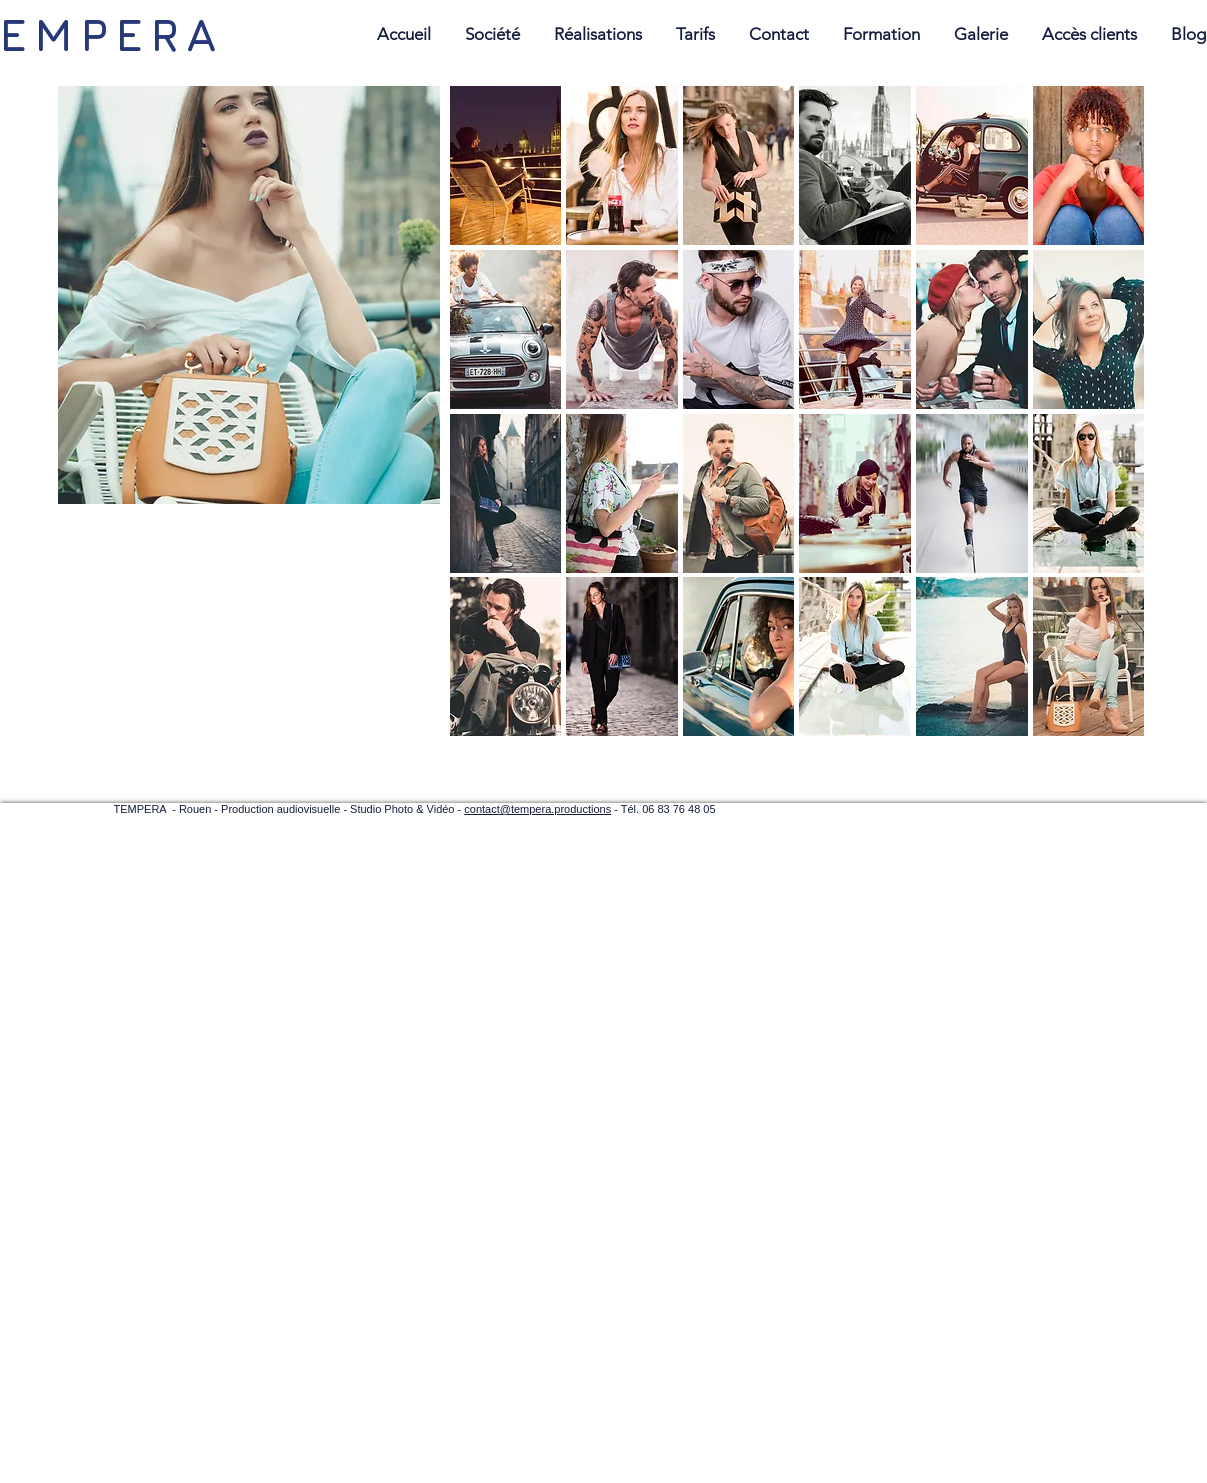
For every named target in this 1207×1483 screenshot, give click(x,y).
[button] (506, 165)
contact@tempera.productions (537, 809)
